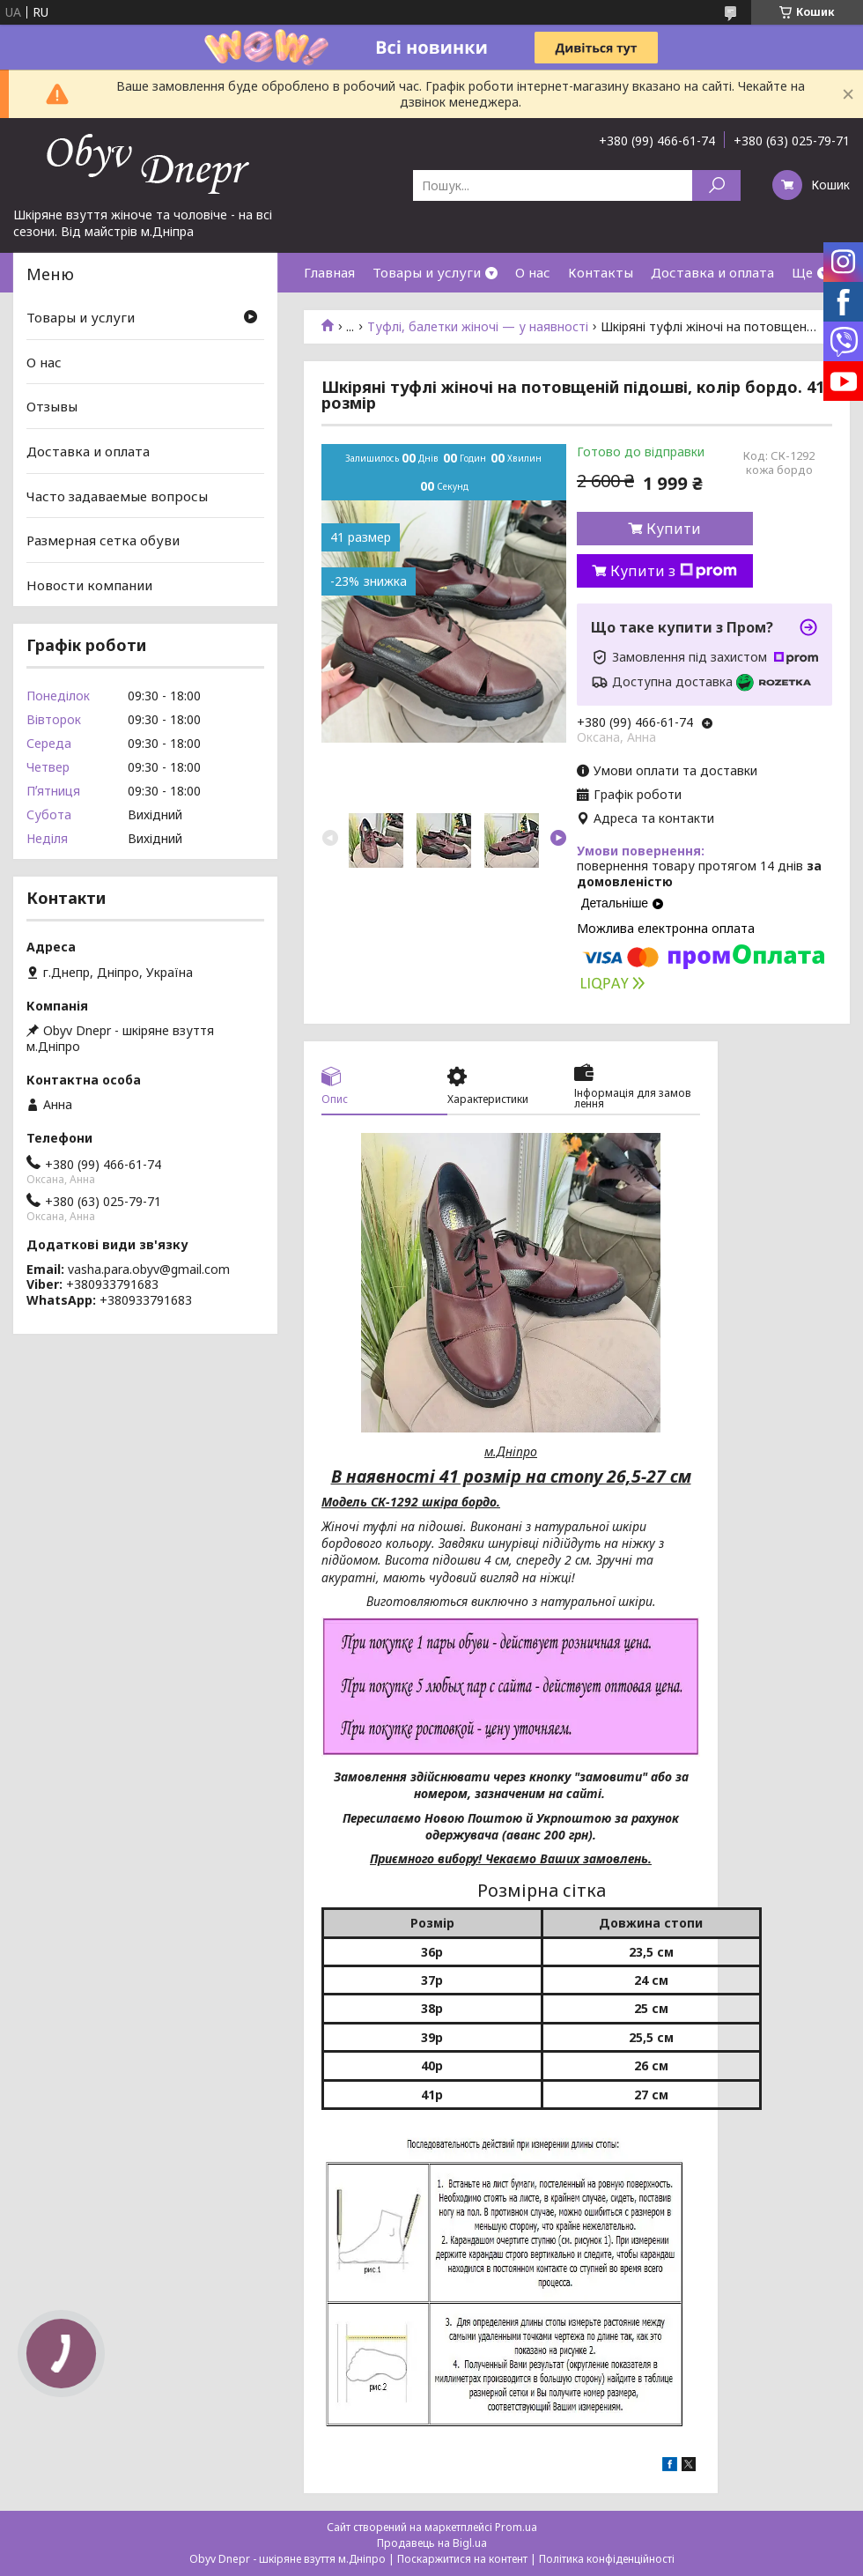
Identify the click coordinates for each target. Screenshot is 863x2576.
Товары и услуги (426, 272)
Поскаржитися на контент (462, 2558)
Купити (673, 528)
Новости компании (89, 585)
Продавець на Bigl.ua (432, 2542)
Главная (329, 272)
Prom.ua (516, 2527)
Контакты (600, 272)
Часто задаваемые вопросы (117, 495)
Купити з (673, 571)
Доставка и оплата (712, 272)
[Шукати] (716, 185)
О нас (532, 272)
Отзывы (51, 406)
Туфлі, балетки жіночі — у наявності (477, 327)
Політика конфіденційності (607, 2558)
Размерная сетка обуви (103, 540)
